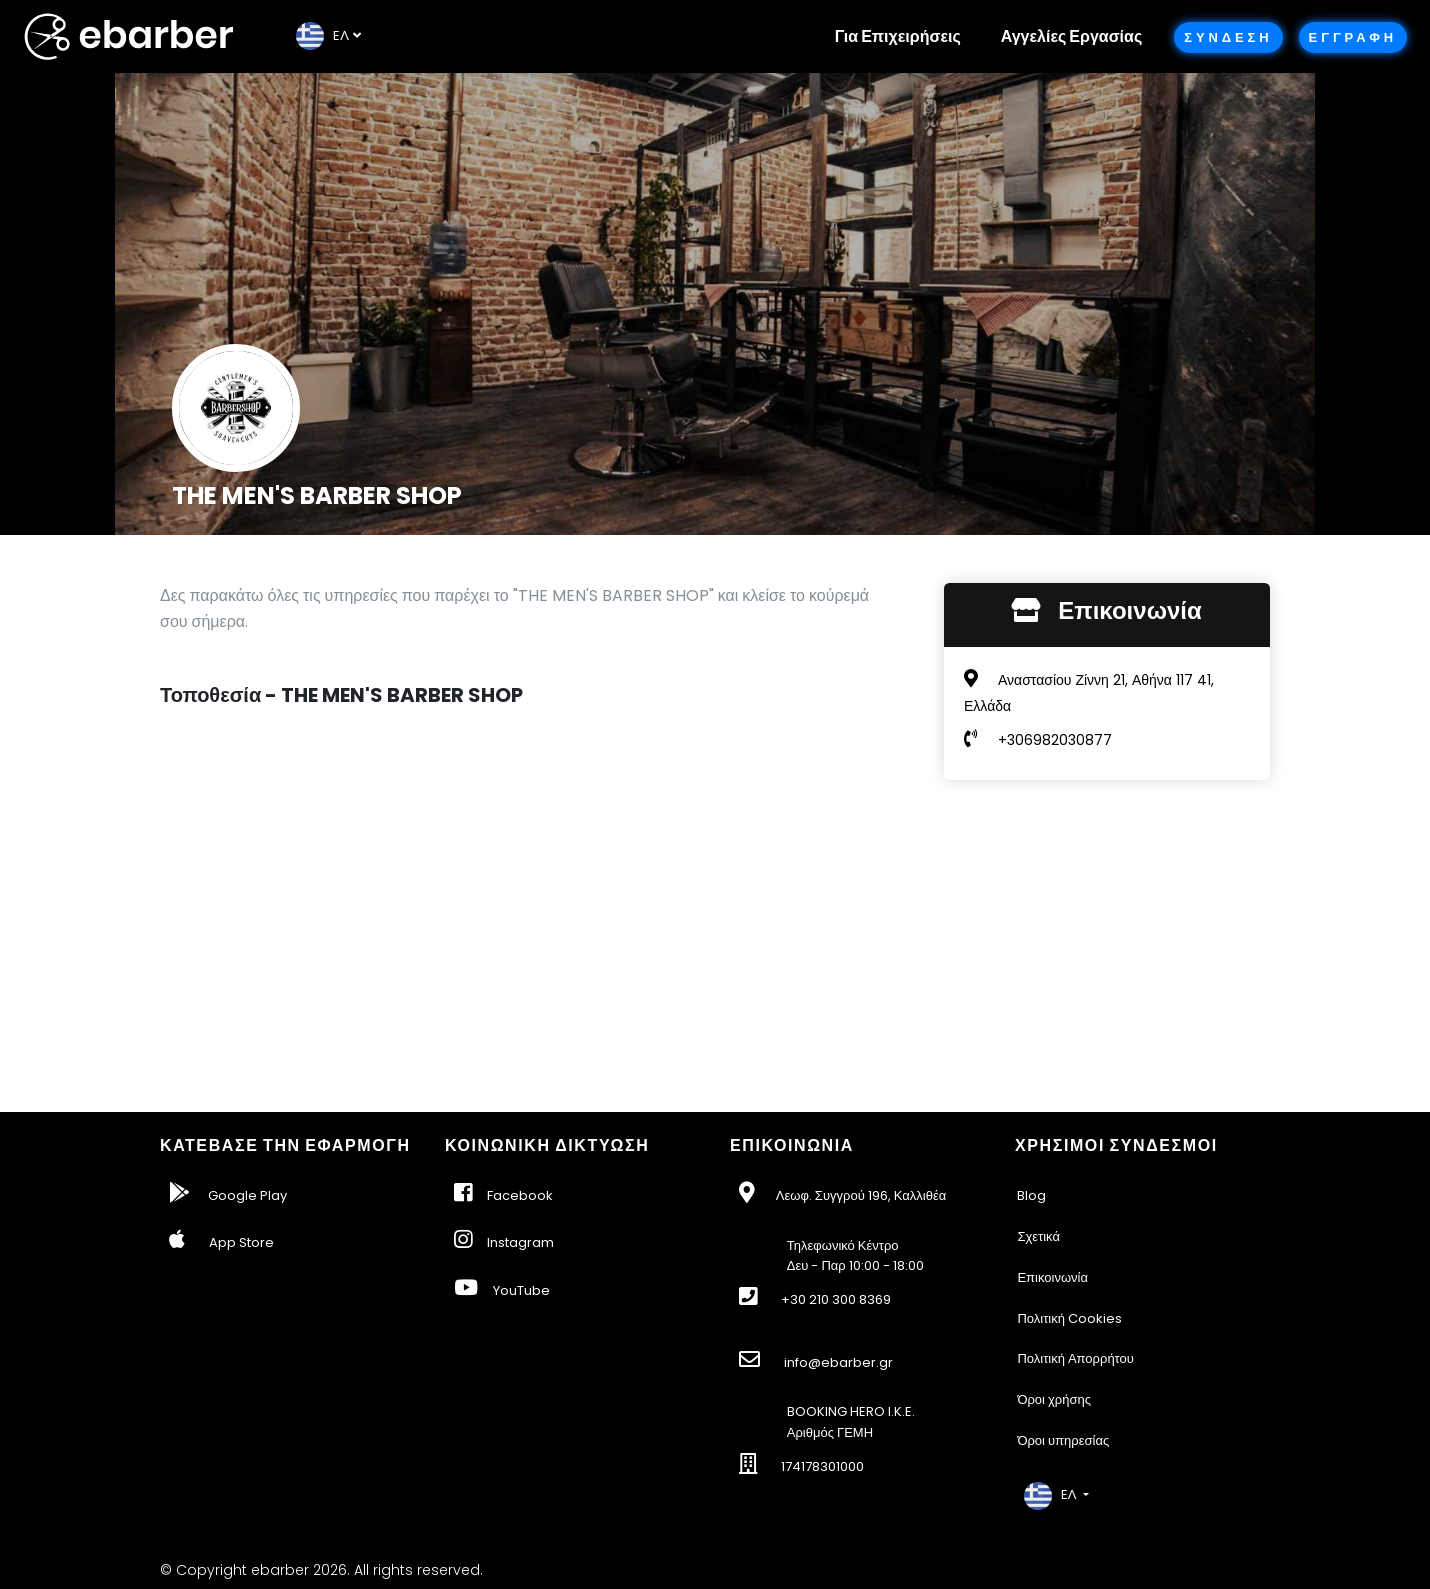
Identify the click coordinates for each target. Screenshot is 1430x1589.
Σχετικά (1038, 1236)
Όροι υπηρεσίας (1063, 1440)
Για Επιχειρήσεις (898, 36)
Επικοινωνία (1052, 1277)
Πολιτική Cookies (1069, 1318)
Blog (1031, 1195)
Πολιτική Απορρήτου (1075, 1358)
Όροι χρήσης (1054, 1399)
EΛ (322, 35)
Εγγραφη (1353, 37)
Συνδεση (1228, 37)
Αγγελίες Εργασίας (1071, 36)
